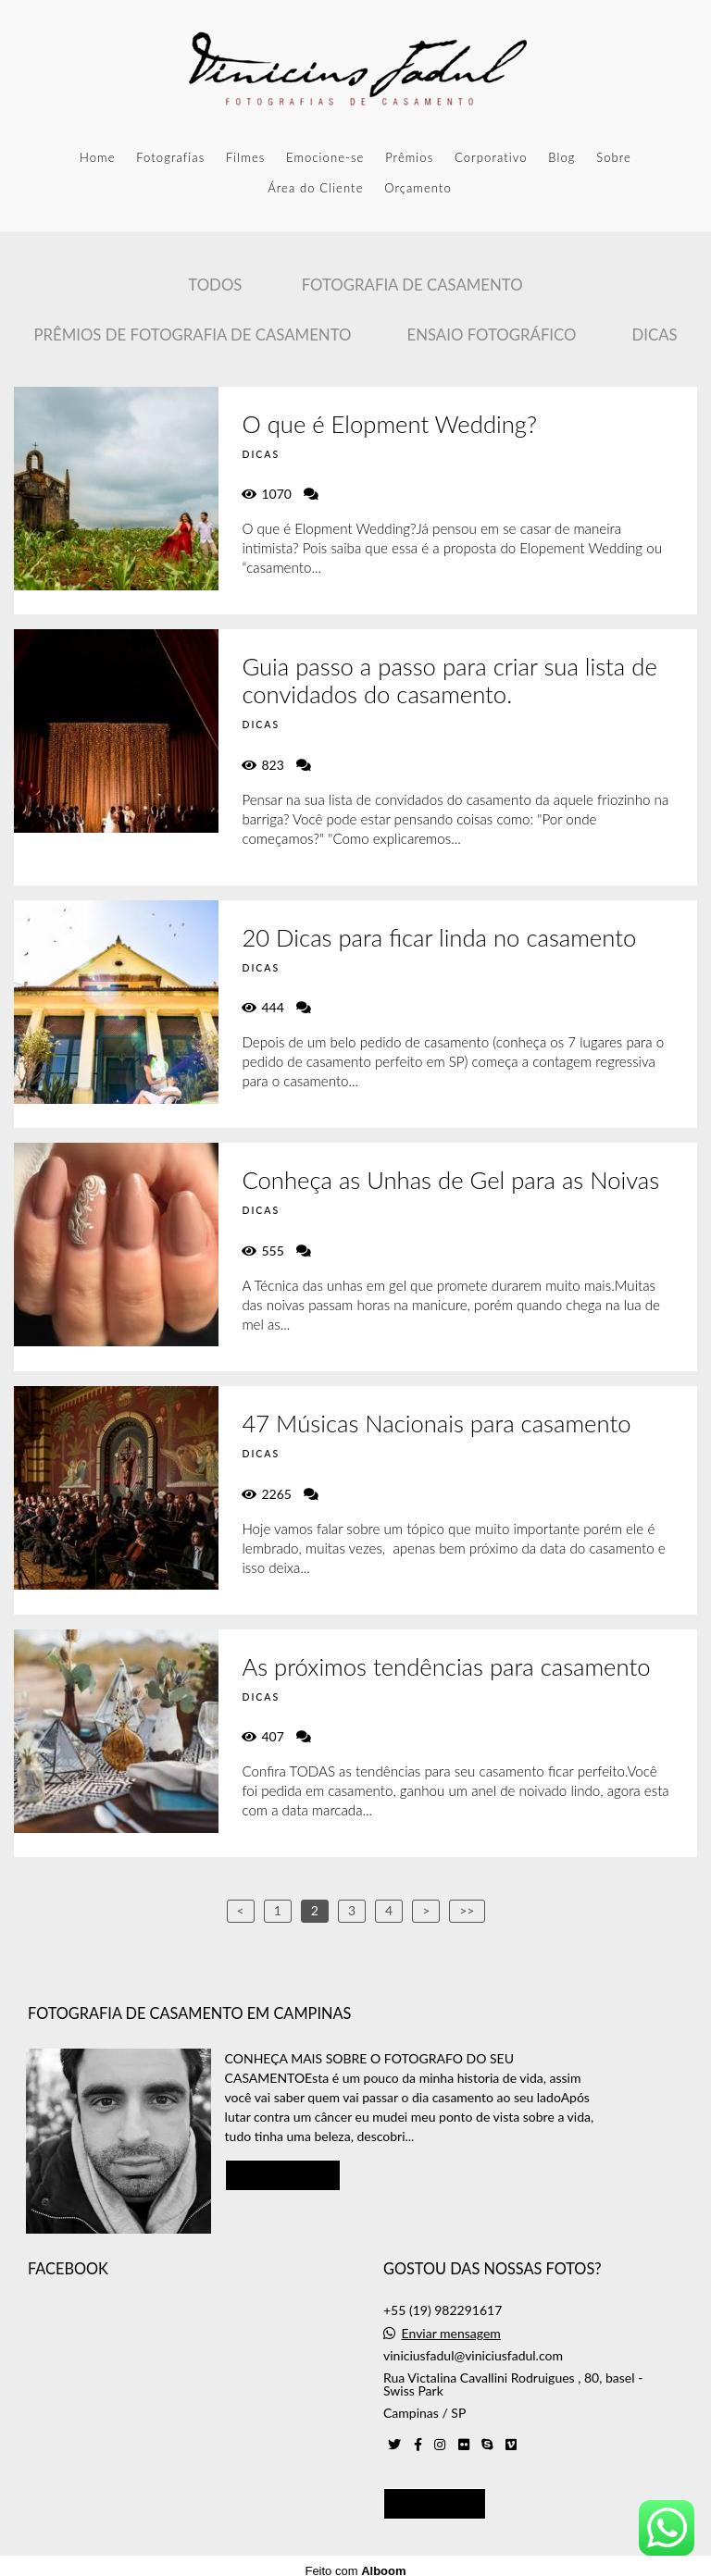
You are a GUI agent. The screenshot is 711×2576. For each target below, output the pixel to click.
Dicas (654, 334)
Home (98, 157)
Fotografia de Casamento (412, 284)
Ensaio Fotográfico (491, 334)
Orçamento (418, 187)
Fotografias (170, 157)
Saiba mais (283, 2164)
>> (466, 1910)
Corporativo (491, 157)
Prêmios (409, 157)
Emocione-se (325, 157)
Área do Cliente (315, 187)
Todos (215, 284)
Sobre (613, 157)
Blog (561, 157)
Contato (435, 2492)
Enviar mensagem (451, 2323)
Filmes (245, 157)
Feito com (355, 2561)
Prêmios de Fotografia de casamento (192, 334)
